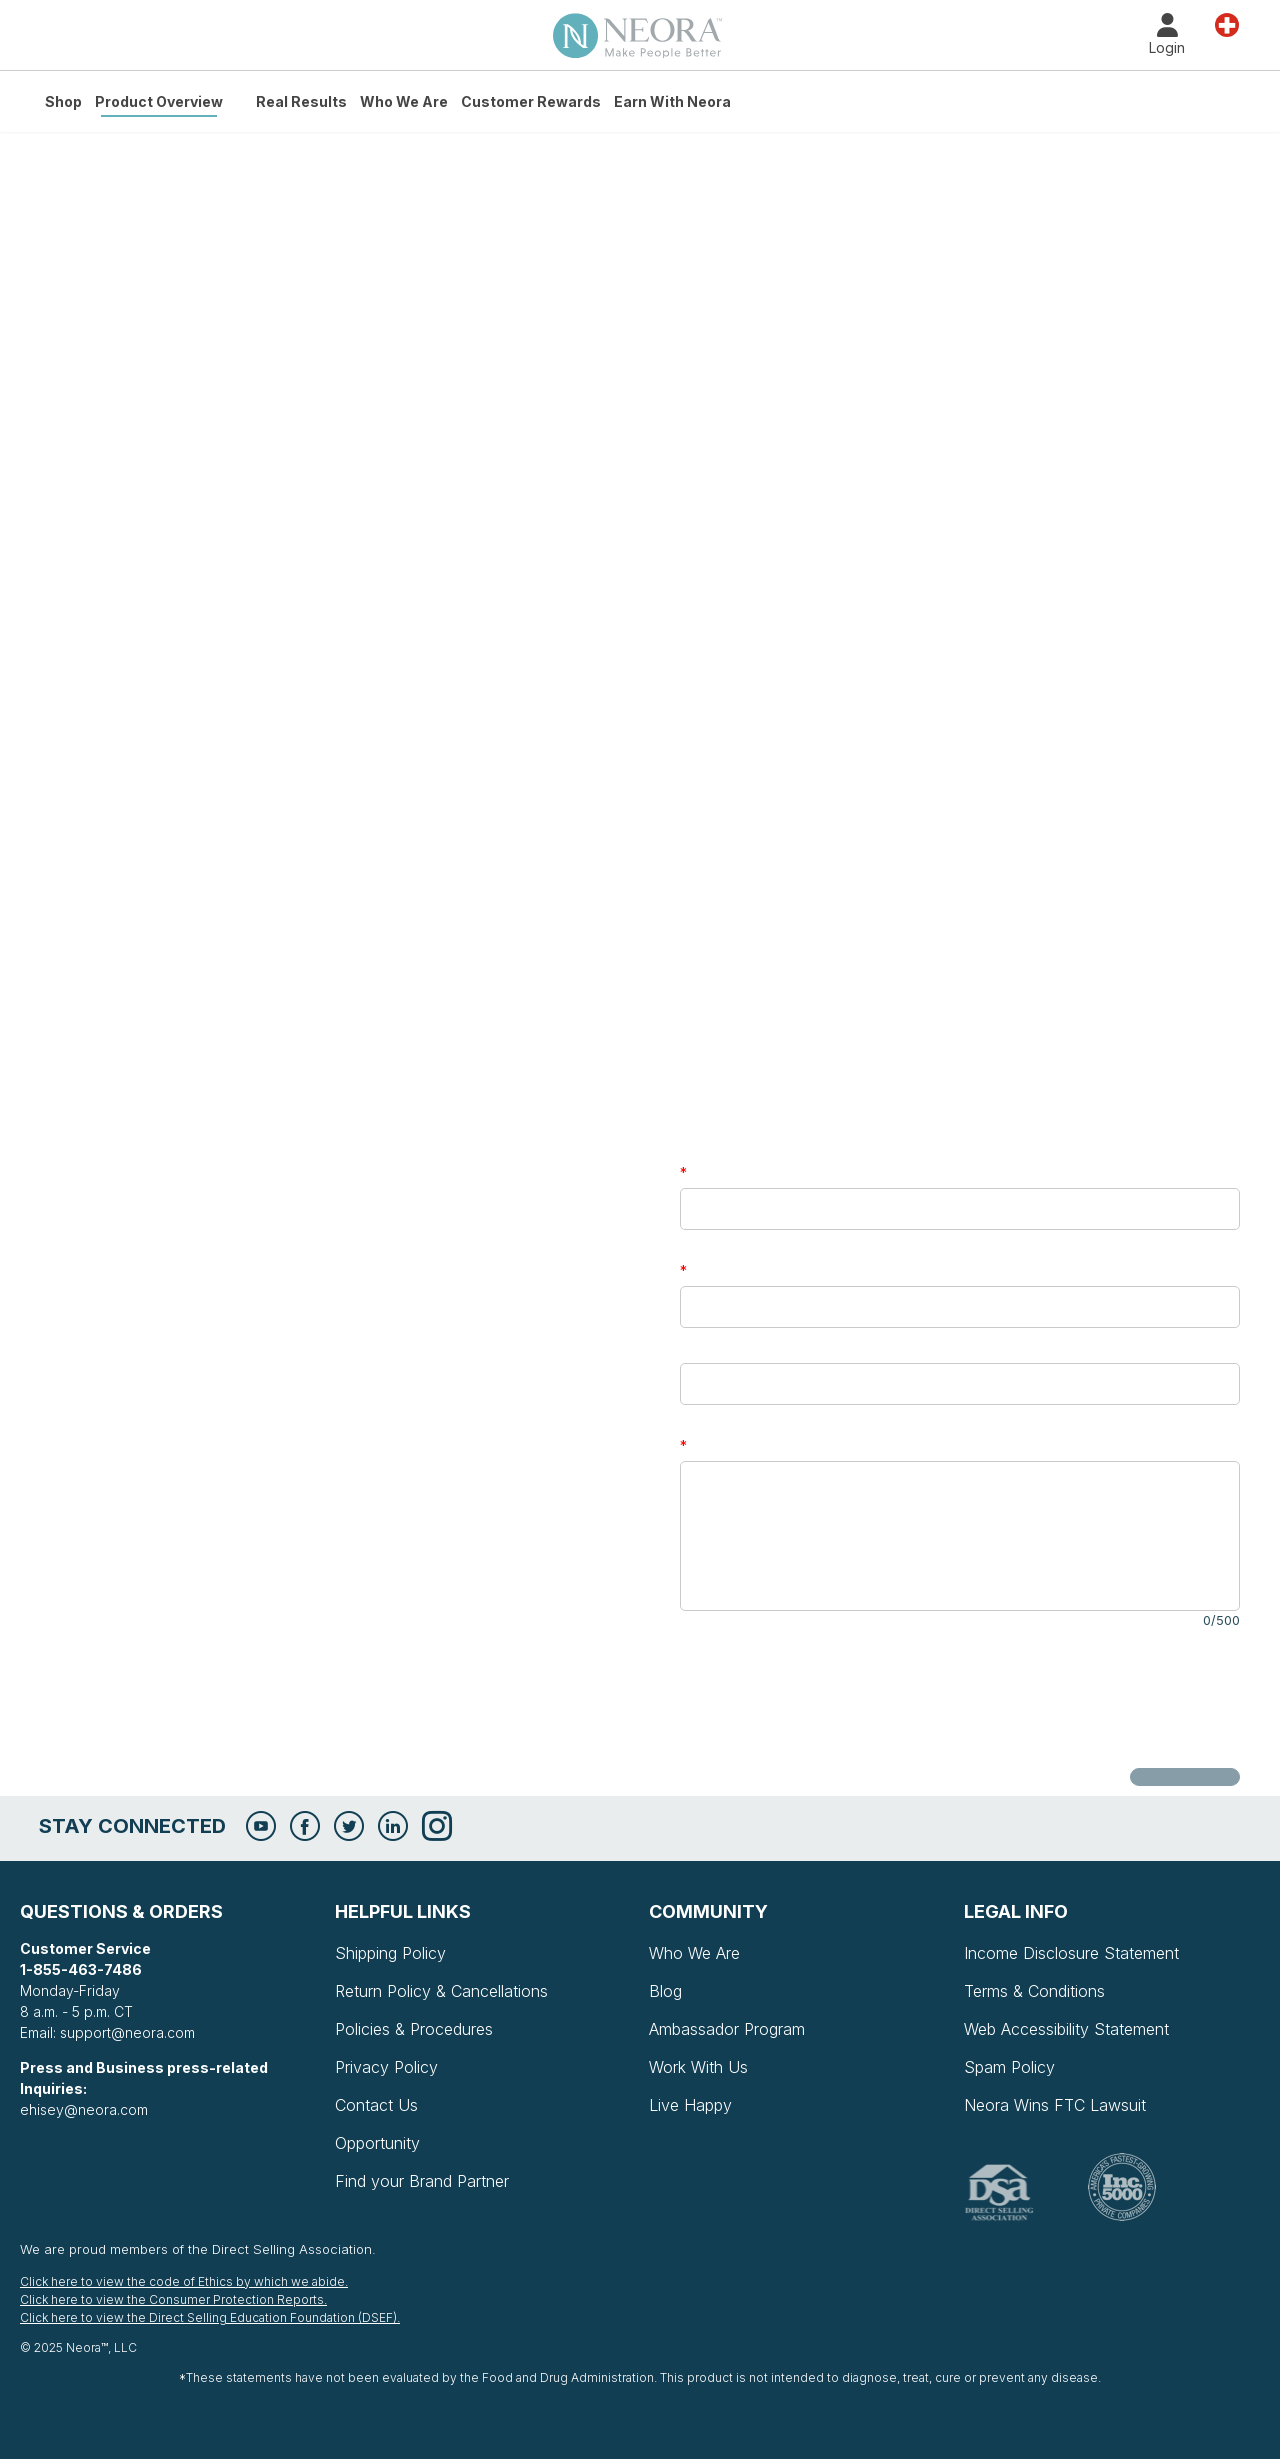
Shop (63, 101)
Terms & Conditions (1034, 1991)
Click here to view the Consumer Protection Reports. (173, 2299)
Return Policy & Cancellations (441, 1991)
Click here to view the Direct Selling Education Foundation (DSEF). (210, 2317)
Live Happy (690, 2105)
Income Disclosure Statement (1071, 1953)
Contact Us (376, 2105)
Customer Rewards (531, 101)
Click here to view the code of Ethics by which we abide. (184, 2281)
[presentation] (832, 1699)
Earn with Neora (672, 101)
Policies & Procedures (414, 2029)
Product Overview (159, 101)
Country (1227, 23)
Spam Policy (1009, 2067)
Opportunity (377, 2143)
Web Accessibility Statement (1066, 2029)
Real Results (301, 101)
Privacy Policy (386, 2067)
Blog (665, 1991)
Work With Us (698, 2067)
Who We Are (404, 101)
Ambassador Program (727, 2029)
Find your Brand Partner (422, 2181)
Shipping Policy (390, 1953)
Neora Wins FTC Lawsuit (1055, 2105)
